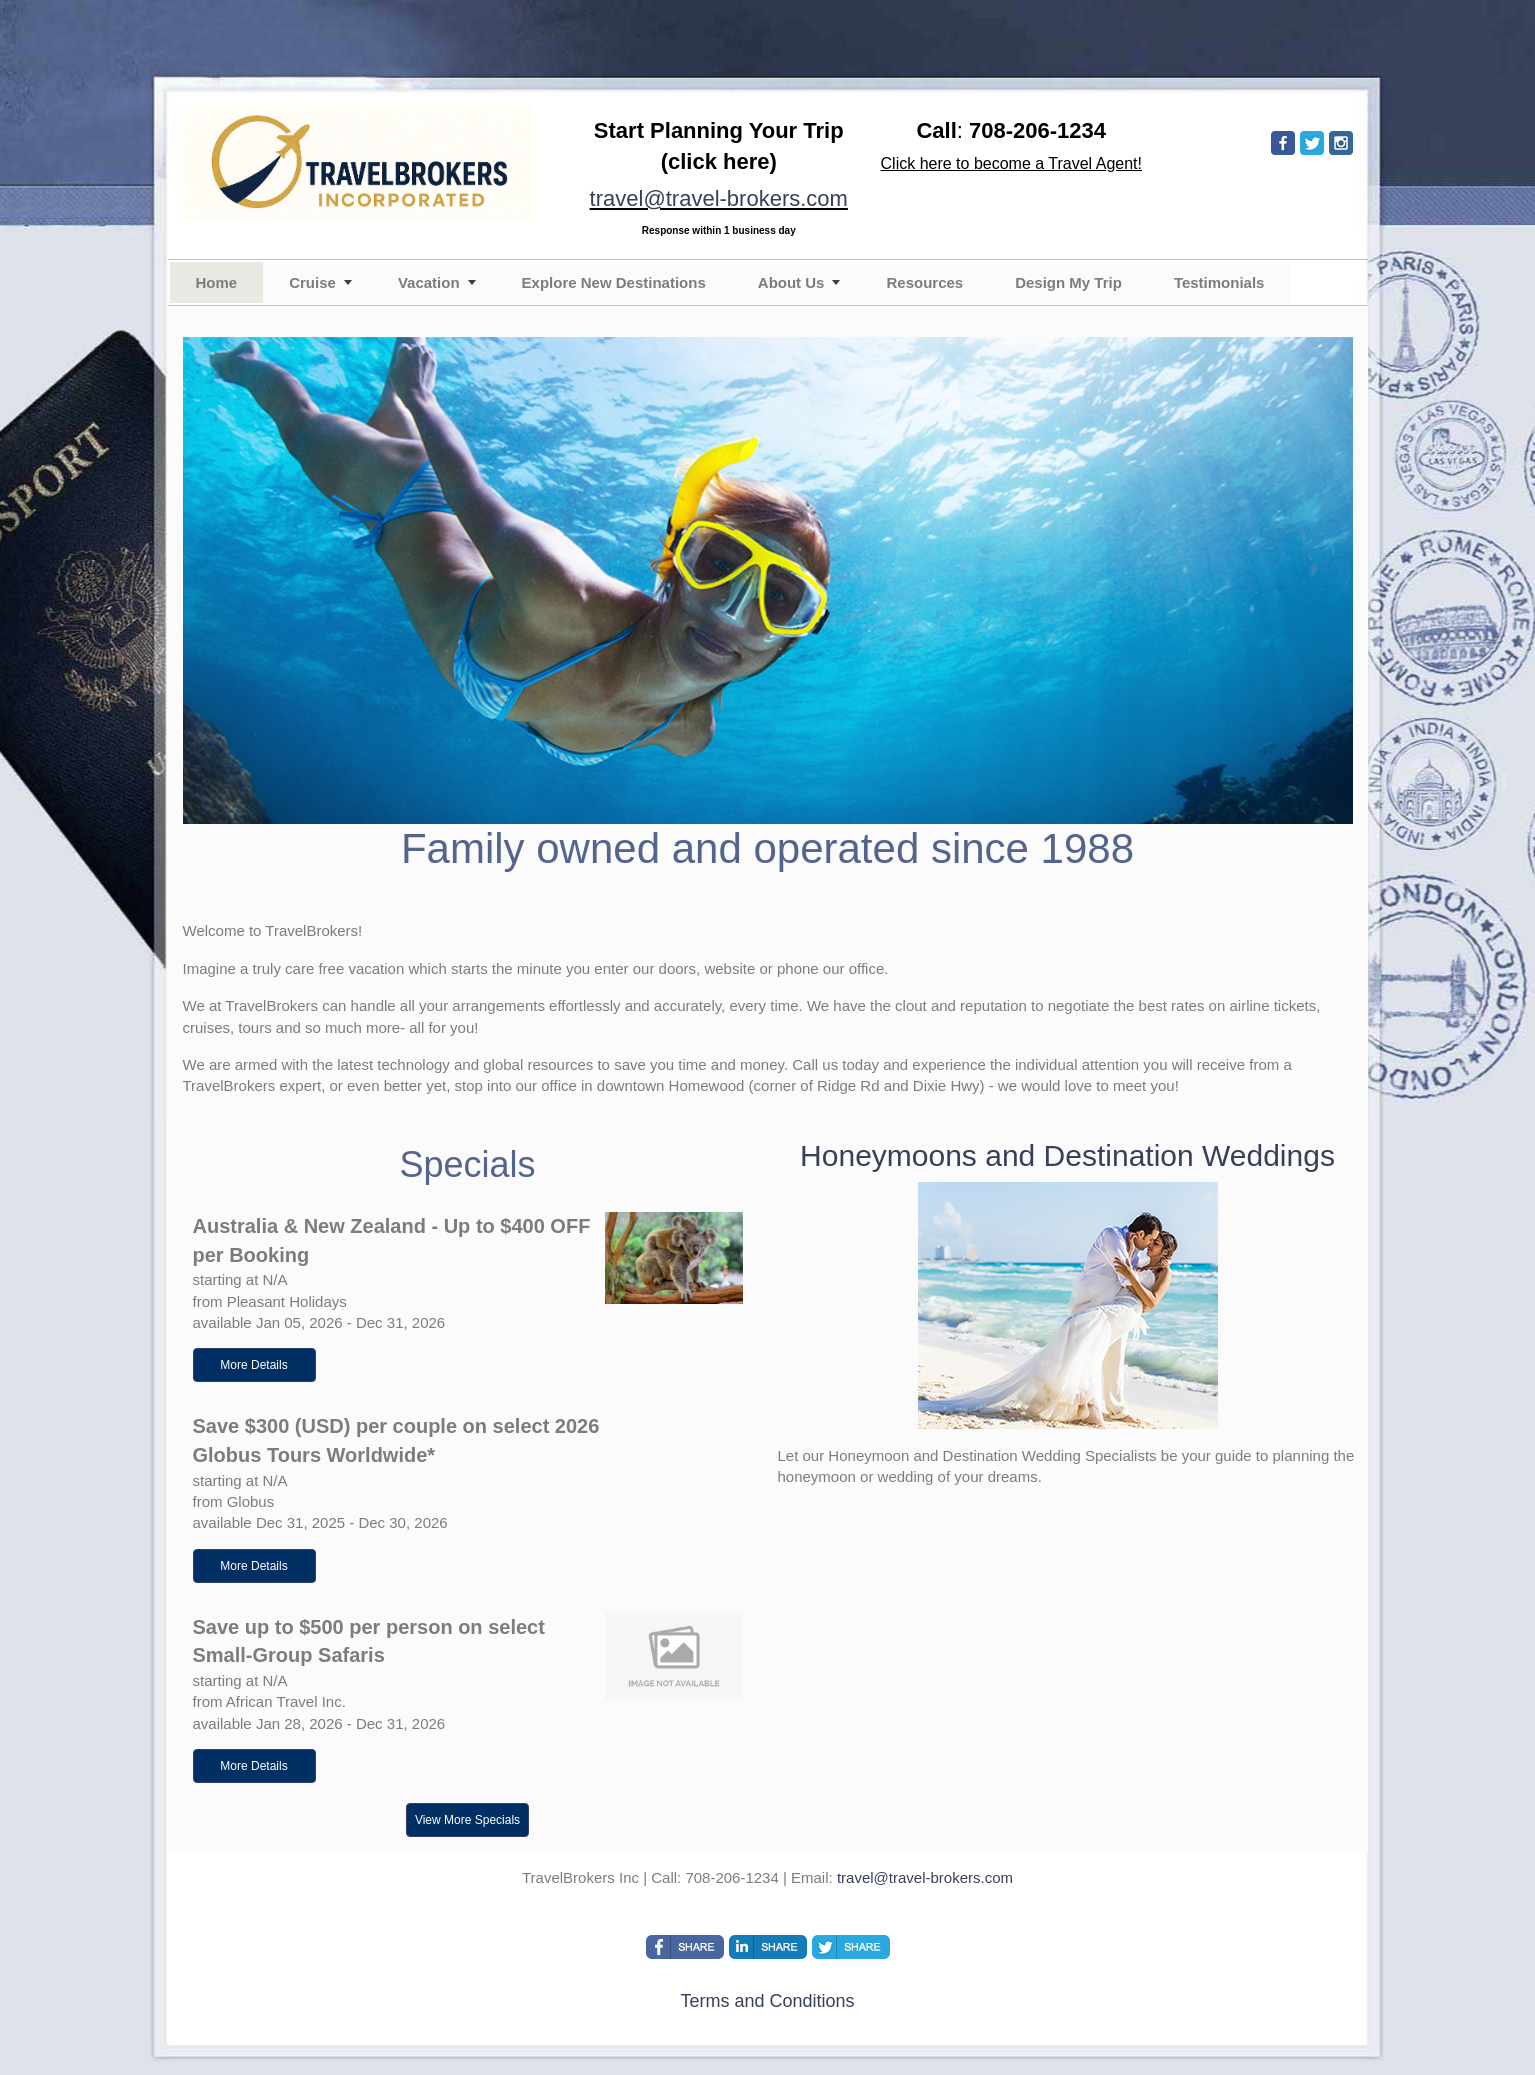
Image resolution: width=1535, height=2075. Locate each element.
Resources (924, 282)
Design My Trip (1068, 282)
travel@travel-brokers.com (719, 198)
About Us (791, 282)
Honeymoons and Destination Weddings (1067, 1155)
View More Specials (467, 1820)
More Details (253, 1365)
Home (217, 282)
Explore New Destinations (614, 282)
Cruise (312, 282)
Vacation (429, 282)
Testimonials (1219, 282)
